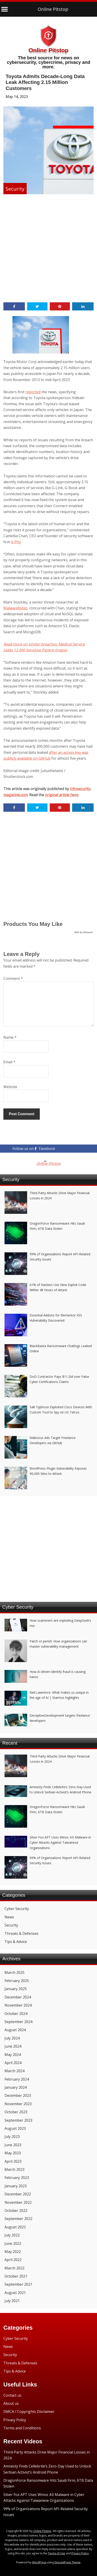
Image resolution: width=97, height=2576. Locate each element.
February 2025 (17, 1980)
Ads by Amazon (83, 932)
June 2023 (13, 2144)
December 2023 (18, 2095)
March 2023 (14, 2169)
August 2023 (15, 2128)
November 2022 (18, 2202)
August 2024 (15, 2029)
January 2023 (16, 2185)
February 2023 (17, 2177)
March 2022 (14, 2268)
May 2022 (13, 2251)
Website (10, 1086)
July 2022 (12, 2235)
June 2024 (13, 2046)
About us (11, 2403)
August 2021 (15, 2292)
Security (15, 188)
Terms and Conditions (22, 2428)
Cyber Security (17, 1908)
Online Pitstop (53, 9)
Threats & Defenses (21, 1933)
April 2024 (13, 2062)
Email (9, 1061)
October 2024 (16, 2013)
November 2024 (18, 2005)
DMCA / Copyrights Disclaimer (28, 2411)
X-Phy (16, 541)
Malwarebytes (15, 608)
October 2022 (16, 2210)
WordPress (39, 2562)
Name (10, 1037)
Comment (13, 978)
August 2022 (15, 2227)
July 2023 (12, 2136)
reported (32, 391)
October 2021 (16, 2276)
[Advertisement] (48, 247)
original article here (61, 794)
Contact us (12, 2395)
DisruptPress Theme (67, 2562)
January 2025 (16, 1988)
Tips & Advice (16, 1941)
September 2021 (18, 2284)
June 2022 (13, 2243)
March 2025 (14, 1972)
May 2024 (13, 2054)
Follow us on (33, 1148)
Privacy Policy (14, 2419)
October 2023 (16, 2111)
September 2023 (18, 2120)
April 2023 (13, 2161)
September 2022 (18, 2218)
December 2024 (18, 1997)
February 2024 (17, 2079)
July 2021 (12, 2300)
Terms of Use (56, 2553)
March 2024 (14, 2070)
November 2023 (18, 2103)
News (9, 1917)
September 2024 (18, 2021)
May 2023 (13, 2153)
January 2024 (16, 2087)
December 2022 (18, 2194)
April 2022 (13, 2259)
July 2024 (12, 2038)
